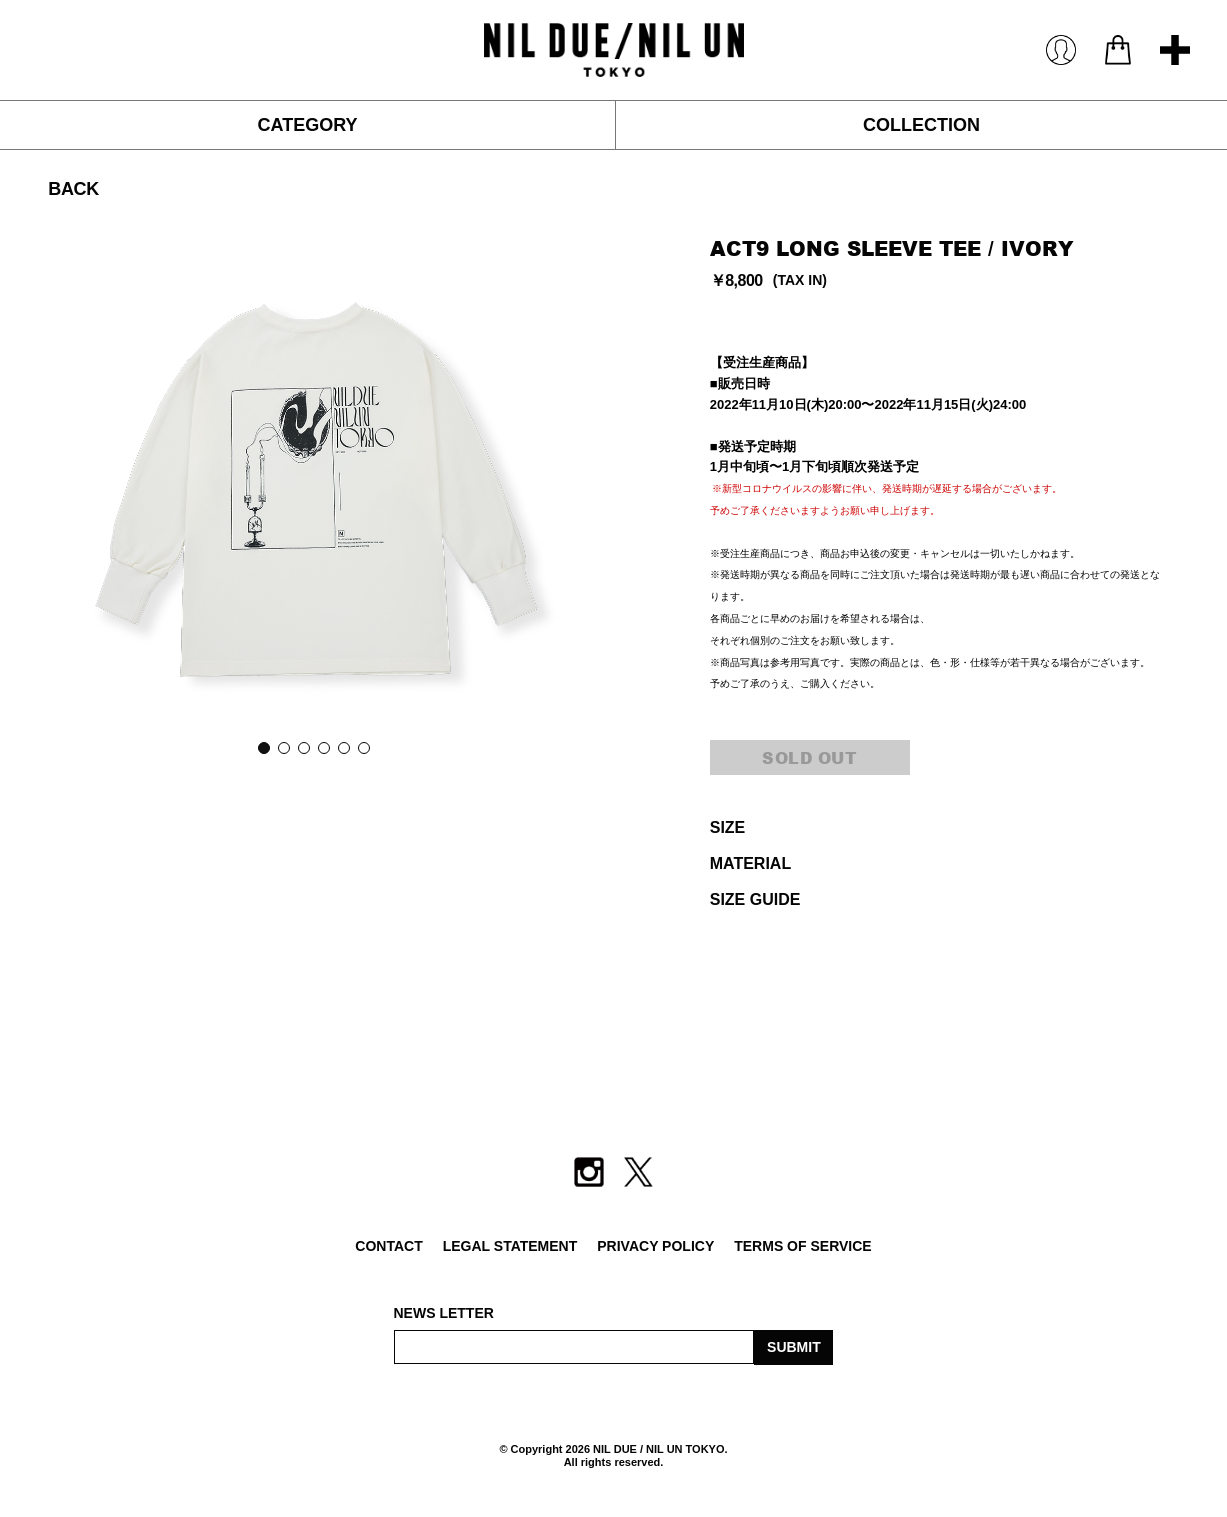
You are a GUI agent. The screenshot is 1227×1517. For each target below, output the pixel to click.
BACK (73, 189)
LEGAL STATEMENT (510, 1246)
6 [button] (363, 747)
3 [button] (303, 747)
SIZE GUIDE (755, 899)
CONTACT (388, 1246)
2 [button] (283, 747)
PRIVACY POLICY (655, 1246)
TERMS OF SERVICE (802, 1246)
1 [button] (263, 747)
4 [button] (323, 747)
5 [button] (343, 747)
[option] (312, 486)
